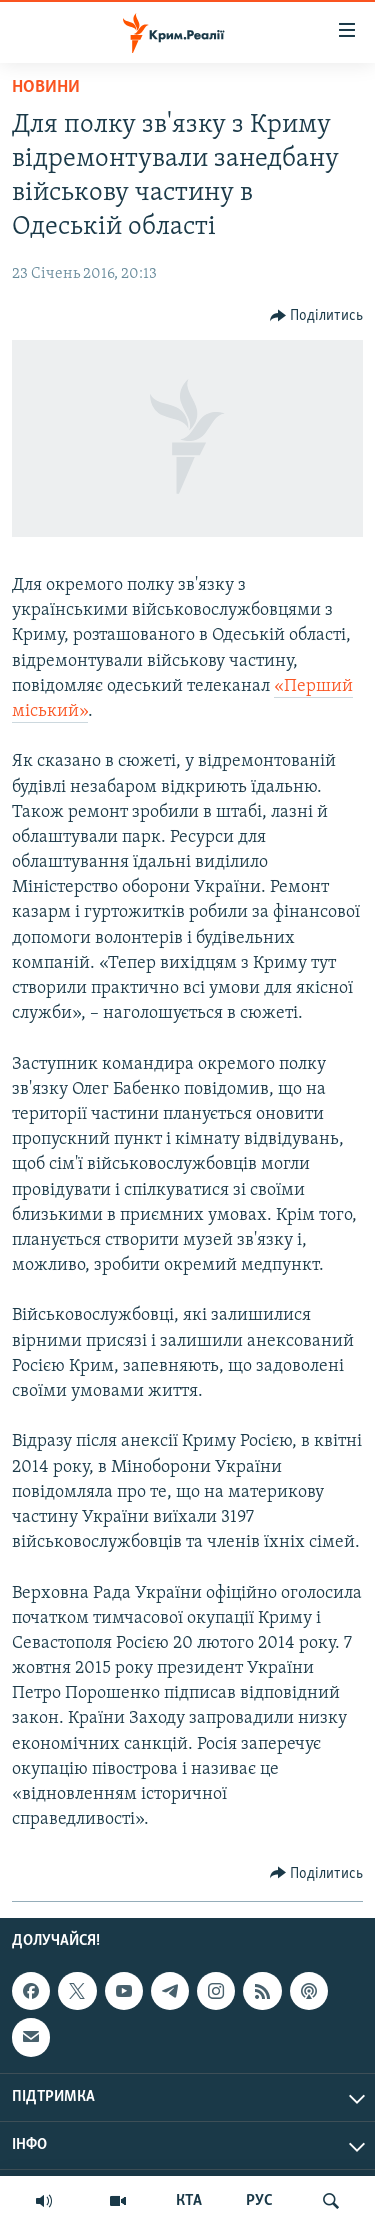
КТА (189, 2201)
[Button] (317, 316)
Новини (46, 87)
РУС (259, 2201)
